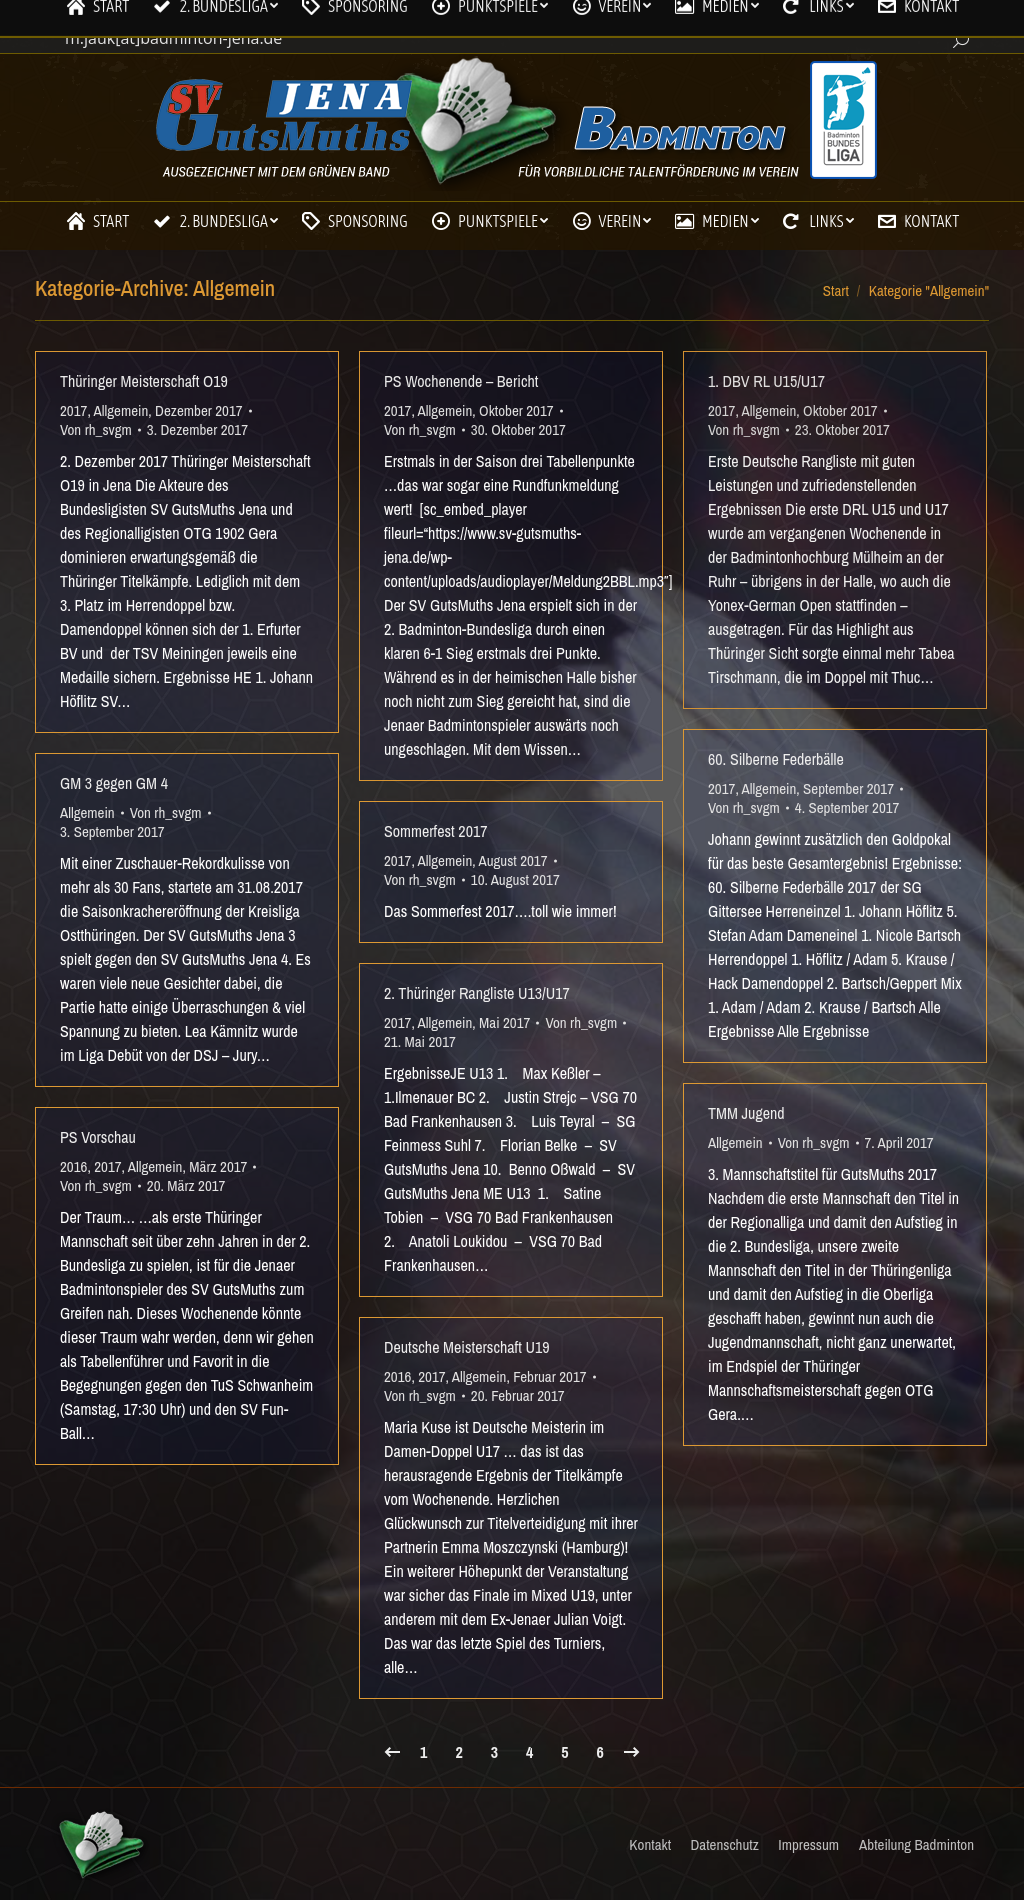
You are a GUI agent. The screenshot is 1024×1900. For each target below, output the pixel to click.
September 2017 (848, 788)
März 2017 (218, 1166)
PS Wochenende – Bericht (461, 381)
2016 (73, 1166)
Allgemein (121, 410)
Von (96, 429)
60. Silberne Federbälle (776, 759)
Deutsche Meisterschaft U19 (467, 1347)
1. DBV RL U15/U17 (766, 381)
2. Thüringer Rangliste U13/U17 (477, 993)
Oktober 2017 (516, 410)
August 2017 (512, 860)
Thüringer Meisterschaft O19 (144, 381)
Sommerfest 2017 (436, 831)
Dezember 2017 (199, 410)
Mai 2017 (504, 1022)
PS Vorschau (98, 1137)
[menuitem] (97, 221)
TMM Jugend (746, 1113)
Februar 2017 (549, 1376)
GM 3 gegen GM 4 (114, 783)
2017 (73, 410)
